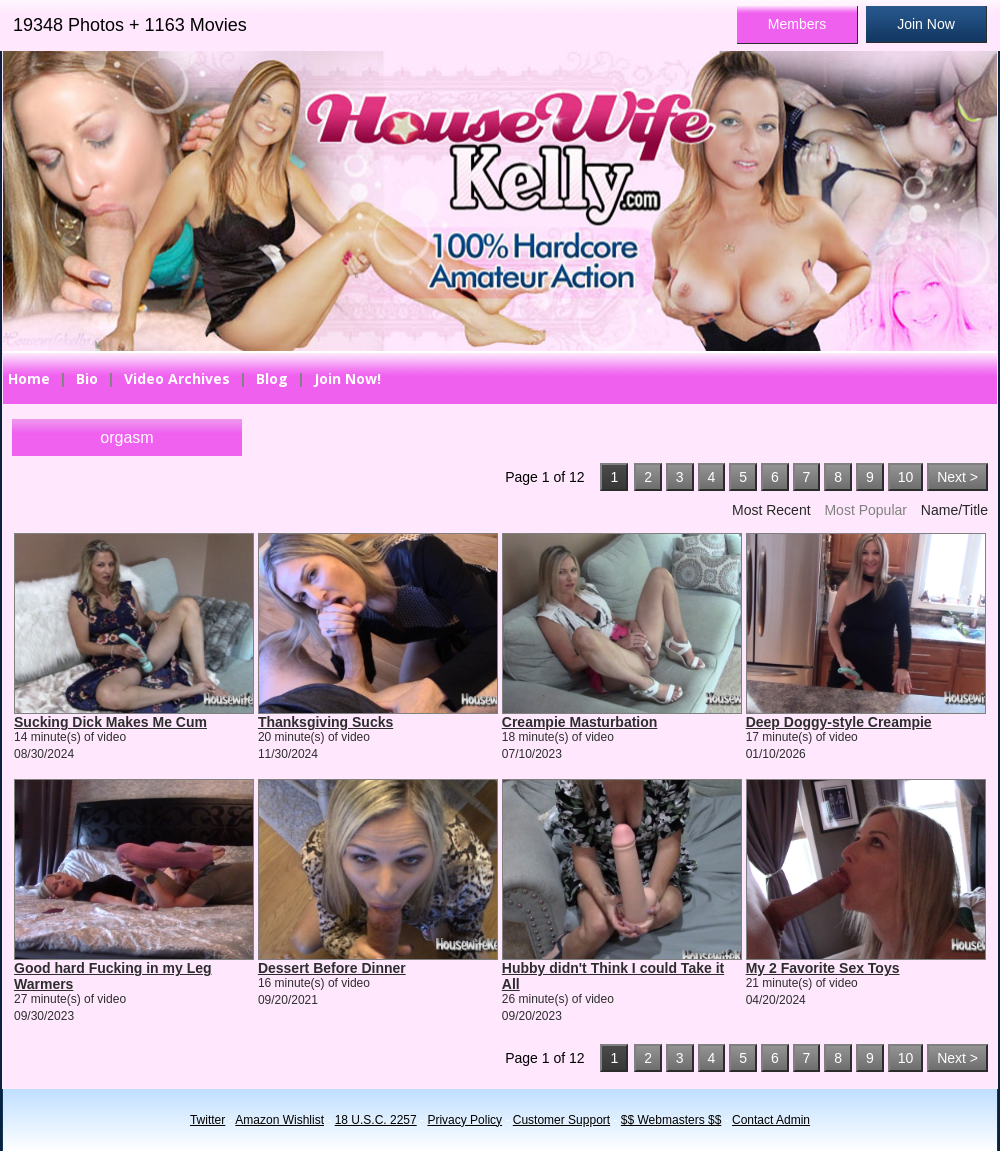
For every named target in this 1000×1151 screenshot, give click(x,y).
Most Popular (865, 510)
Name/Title (954, 510)
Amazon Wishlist (279, 1120)
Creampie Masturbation (580, 722)
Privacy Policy (464, 1120)
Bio (87, 378)
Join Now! (347, 378)
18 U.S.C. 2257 (376, 1120)
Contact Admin (771, 1120)
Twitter (207, 1120)
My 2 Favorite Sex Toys (823, 968)
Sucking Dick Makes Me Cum (110, 722)
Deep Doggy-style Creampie (839, 722)
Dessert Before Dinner (332, 968)
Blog (272, 378)
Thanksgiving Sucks (325, 722)
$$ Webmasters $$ (671, 1120)
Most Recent (771, 510)
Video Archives (177, 378)
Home (29, 378)
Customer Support (561, 1120)
